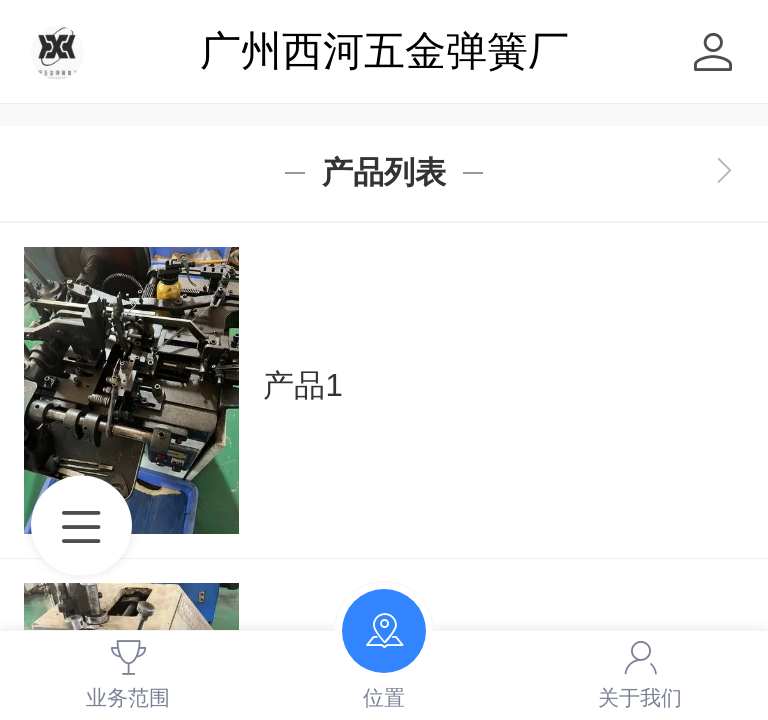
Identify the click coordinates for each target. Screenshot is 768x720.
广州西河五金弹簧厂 (384, 51)
